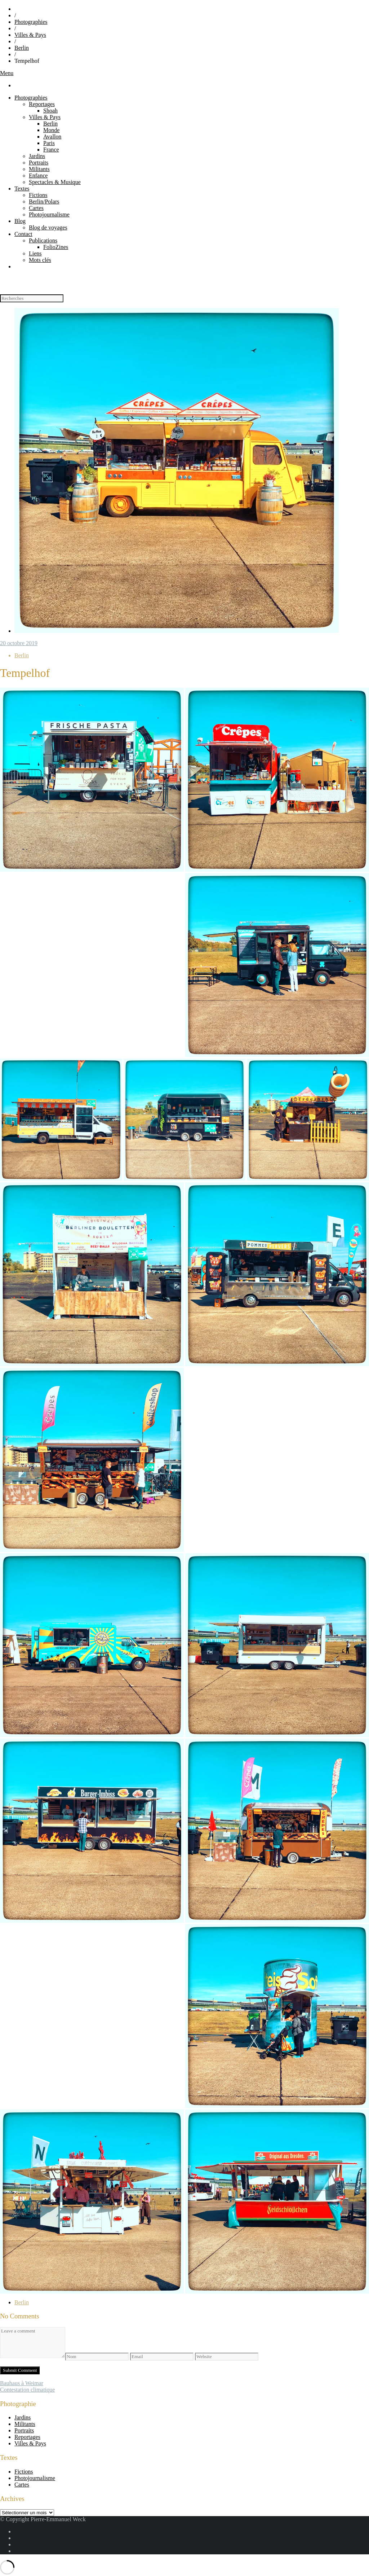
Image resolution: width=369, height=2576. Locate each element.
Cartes (36, 208)
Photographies (31, 22)
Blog (20, 221)
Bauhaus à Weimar (21, 2383)
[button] (92, 780)
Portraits (38, 162)
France (51, 149)
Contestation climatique (27, 2390)
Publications (43, 240)
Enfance (38, 175)
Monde (51, 130)
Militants (39, 169)
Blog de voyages (48, 227)
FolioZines (55, 247)
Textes (22, 188)
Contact (23, 234)
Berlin (21, 48)
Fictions (38, 195)
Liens (35, 253)
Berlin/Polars (44, 201)
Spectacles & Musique (55, 182)
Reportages (42, 104)
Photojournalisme (49, 214)
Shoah (50, 111)
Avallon (52, 136)
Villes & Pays (30, 35)
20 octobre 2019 (18, 643)
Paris (49, 143)
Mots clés (40, 260)
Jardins (37, 156)
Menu (6, 73)
